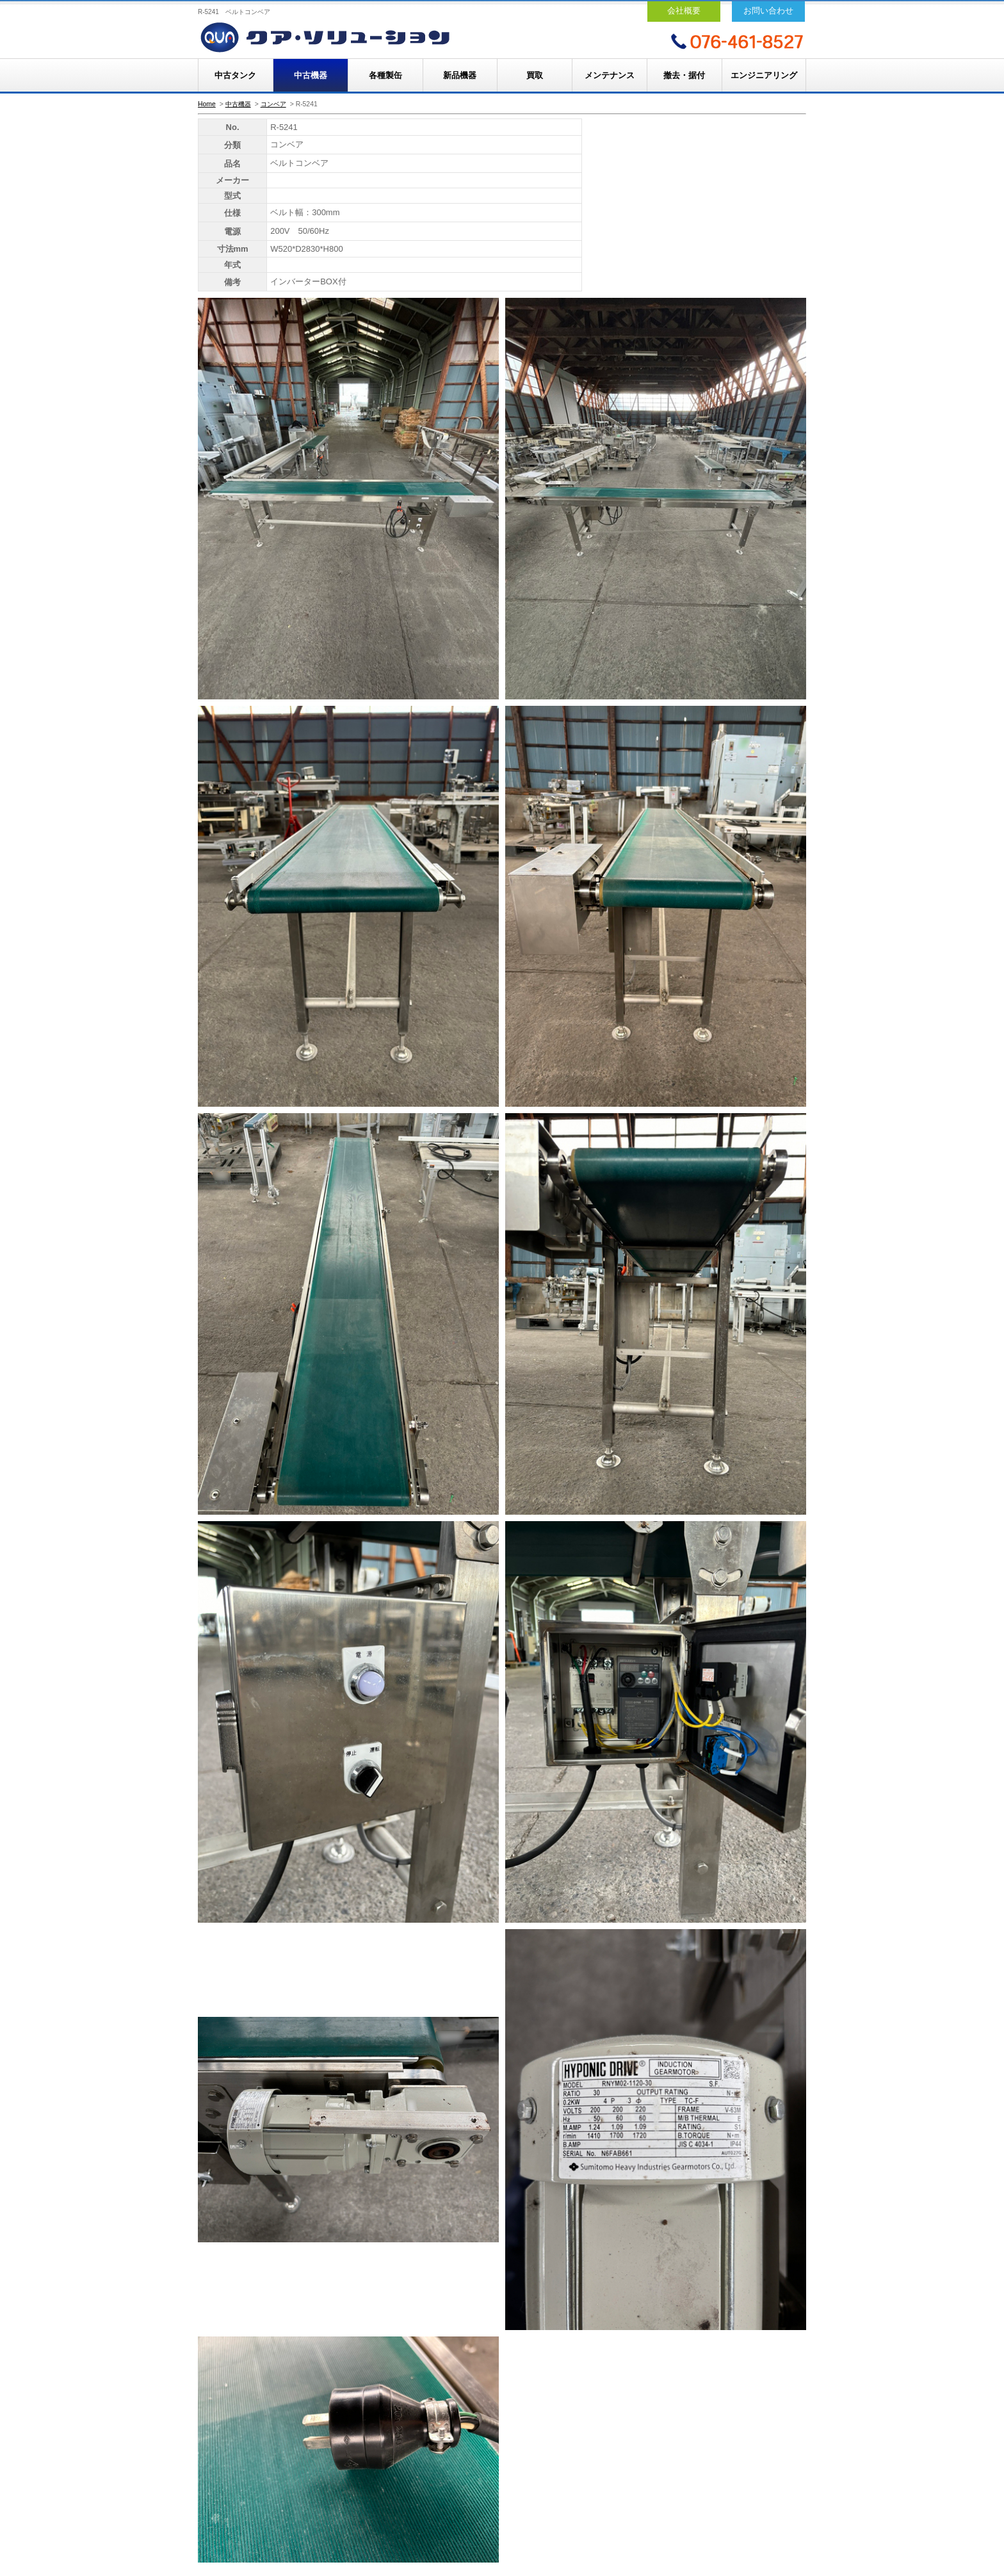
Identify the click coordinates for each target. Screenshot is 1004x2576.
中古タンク (235, 75)
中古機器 (310, 75)
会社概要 (683, 10)
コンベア (273, 104)
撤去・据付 (684, 75)
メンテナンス (610, 75)
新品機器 (459, 75)
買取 (534, 75)
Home (207, 104)
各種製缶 (385, 75)
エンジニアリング (764, 75)
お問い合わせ (768, 10)
